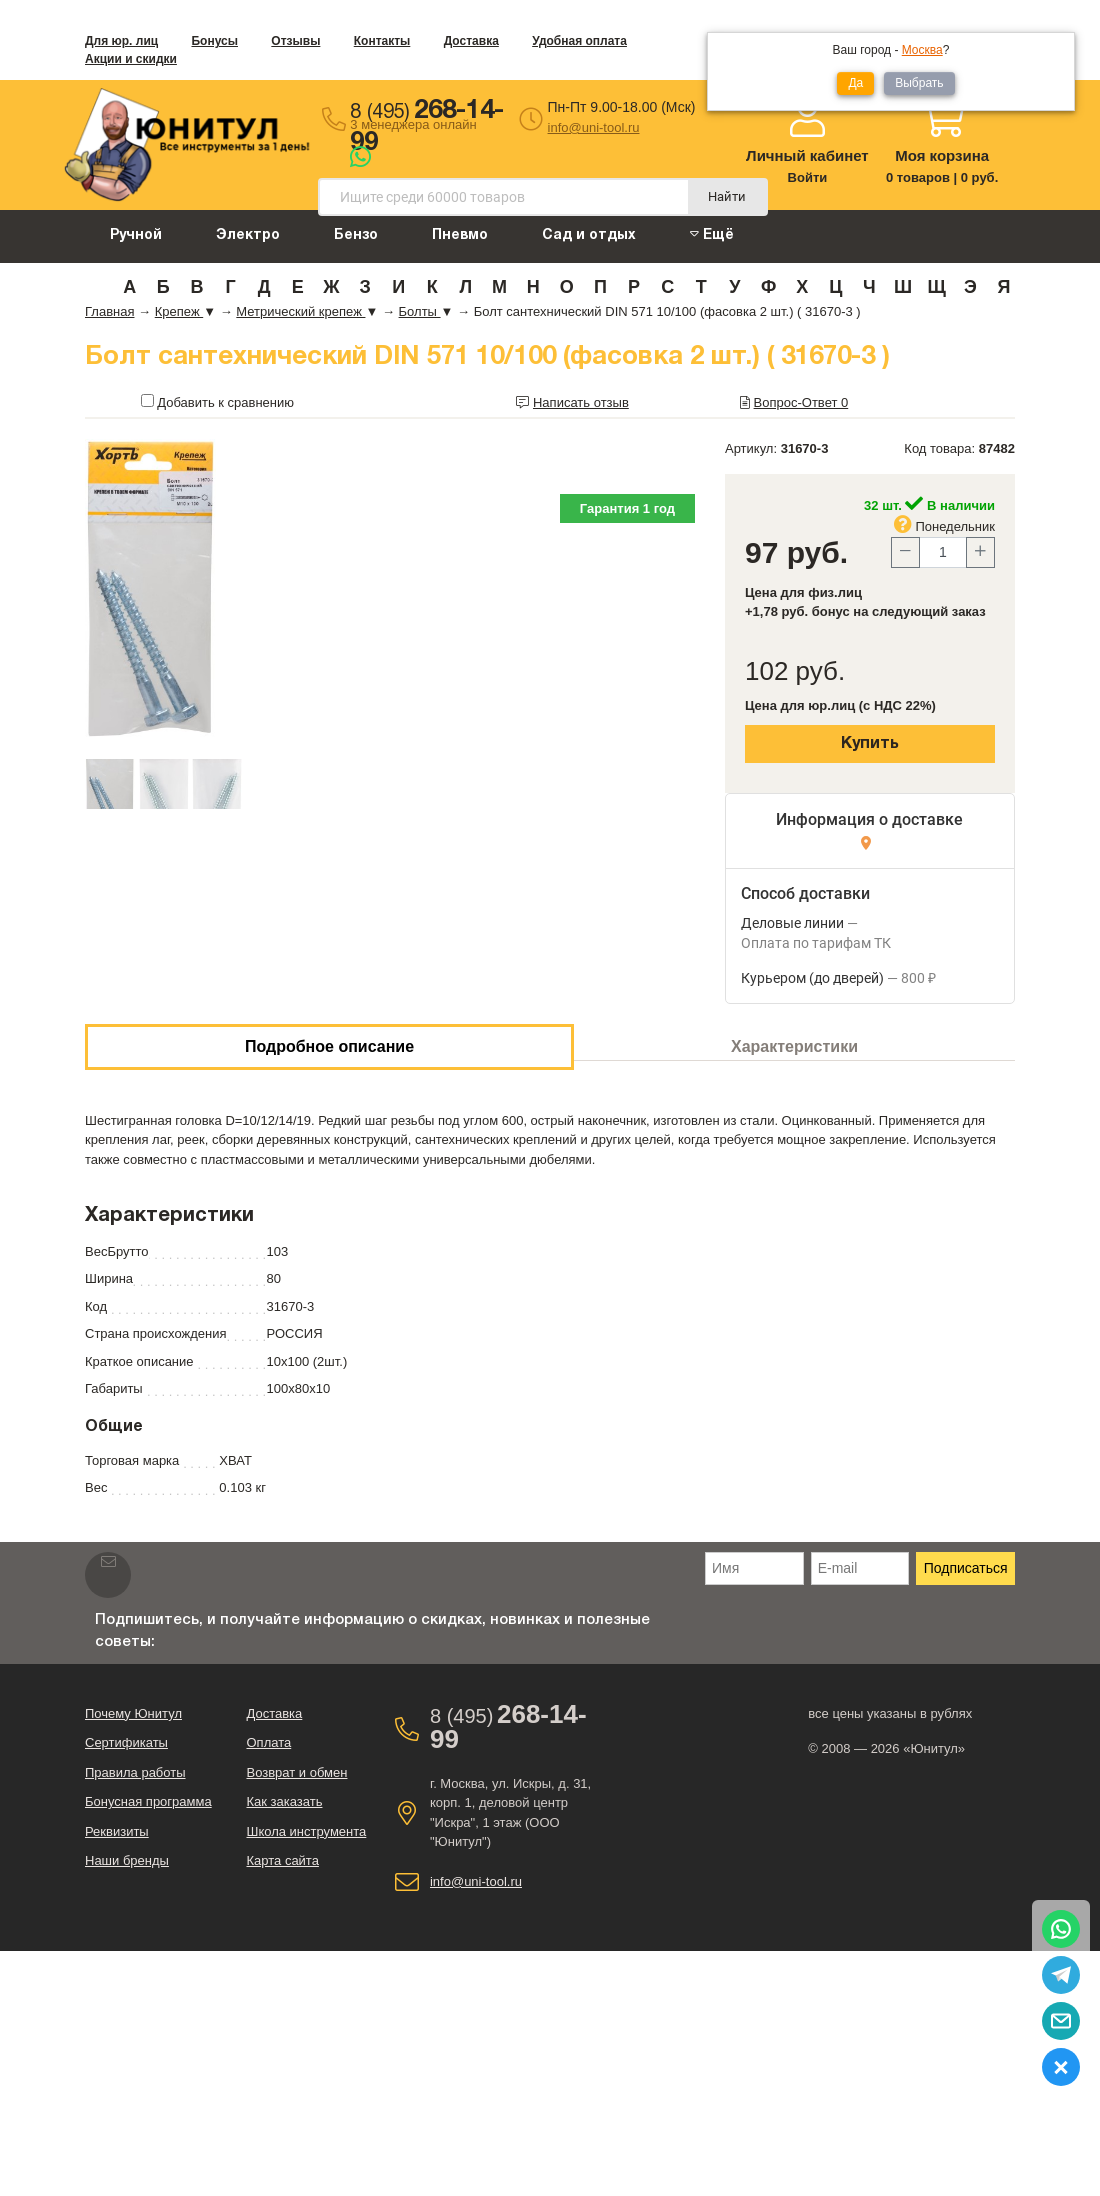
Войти (808, 177)
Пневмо (460, 235)
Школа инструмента (306, 1831)
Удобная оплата (579, 41)
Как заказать (284, 1801)
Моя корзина (942, 155)
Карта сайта (282, 1860)
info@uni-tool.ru (594, 127)
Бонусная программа (148, 1801)
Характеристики (794, 1046)
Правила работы (135, 1772)
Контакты (382, 41)
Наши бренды (127, 1860)
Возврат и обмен (296, 1772)
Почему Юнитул (133, 1713)
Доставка (471, 41)
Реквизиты (117, 1831)
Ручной (136, 235)
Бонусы (214, 41)
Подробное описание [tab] (329, 1046)
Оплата (268, 1742)
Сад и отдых (589, 235)
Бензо (356, 235)
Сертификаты (126, 1742)
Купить (870, 744)
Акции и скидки (131, 59)
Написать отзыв (581, 402)
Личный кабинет (807, 155)
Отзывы (295, 41)
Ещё (712, 234)
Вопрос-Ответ (801, 402)
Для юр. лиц (121, 41)
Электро (248, 235)
